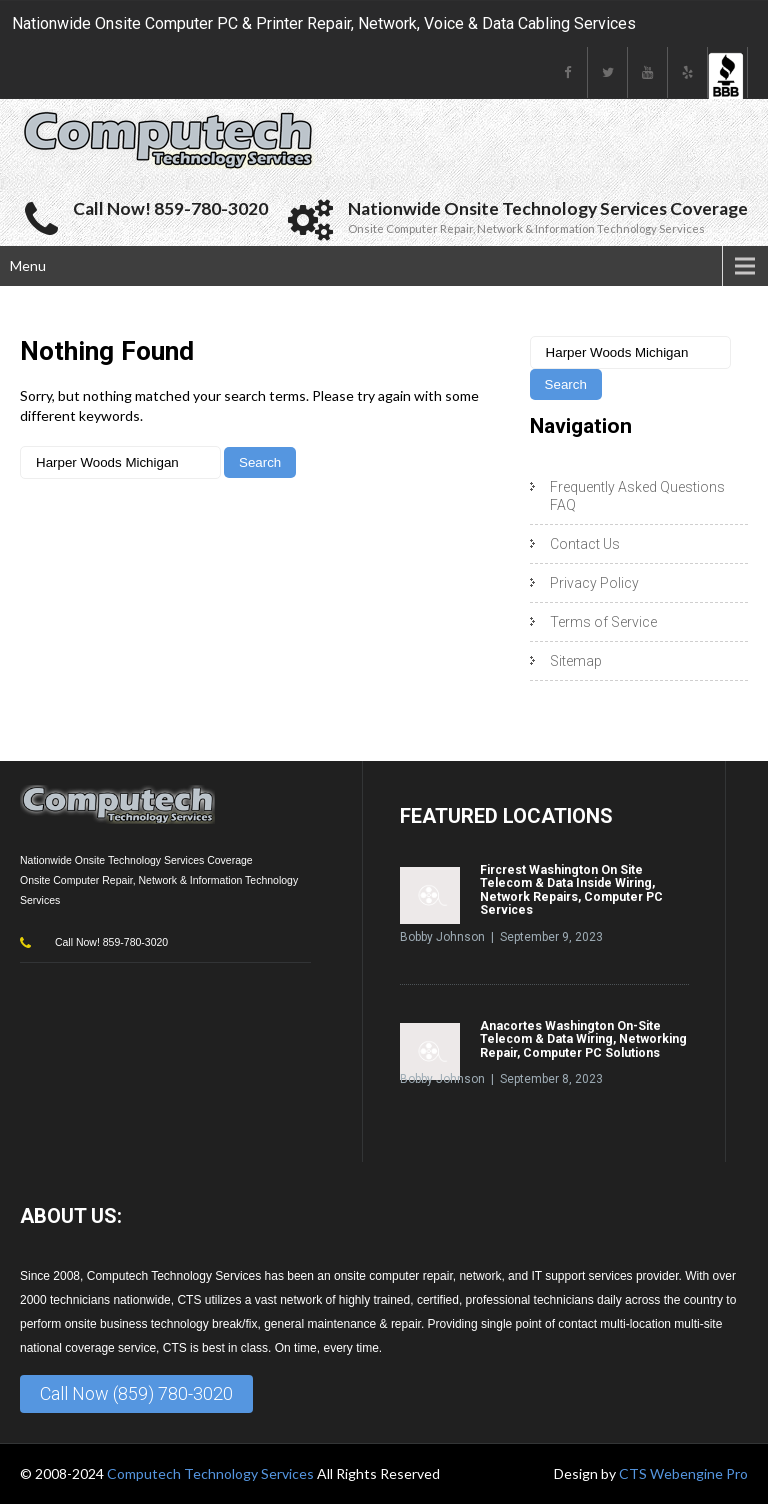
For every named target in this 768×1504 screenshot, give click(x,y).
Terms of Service (603, 622)
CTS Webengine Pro (683, 1473)
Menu (28, 265)
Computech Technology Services (212, 1473)
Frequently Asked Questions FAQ (637, 496)
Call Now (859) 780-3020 (136, 1393)
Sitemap (576, 661)
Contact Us (585, 544)
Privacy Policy (594, 583)
